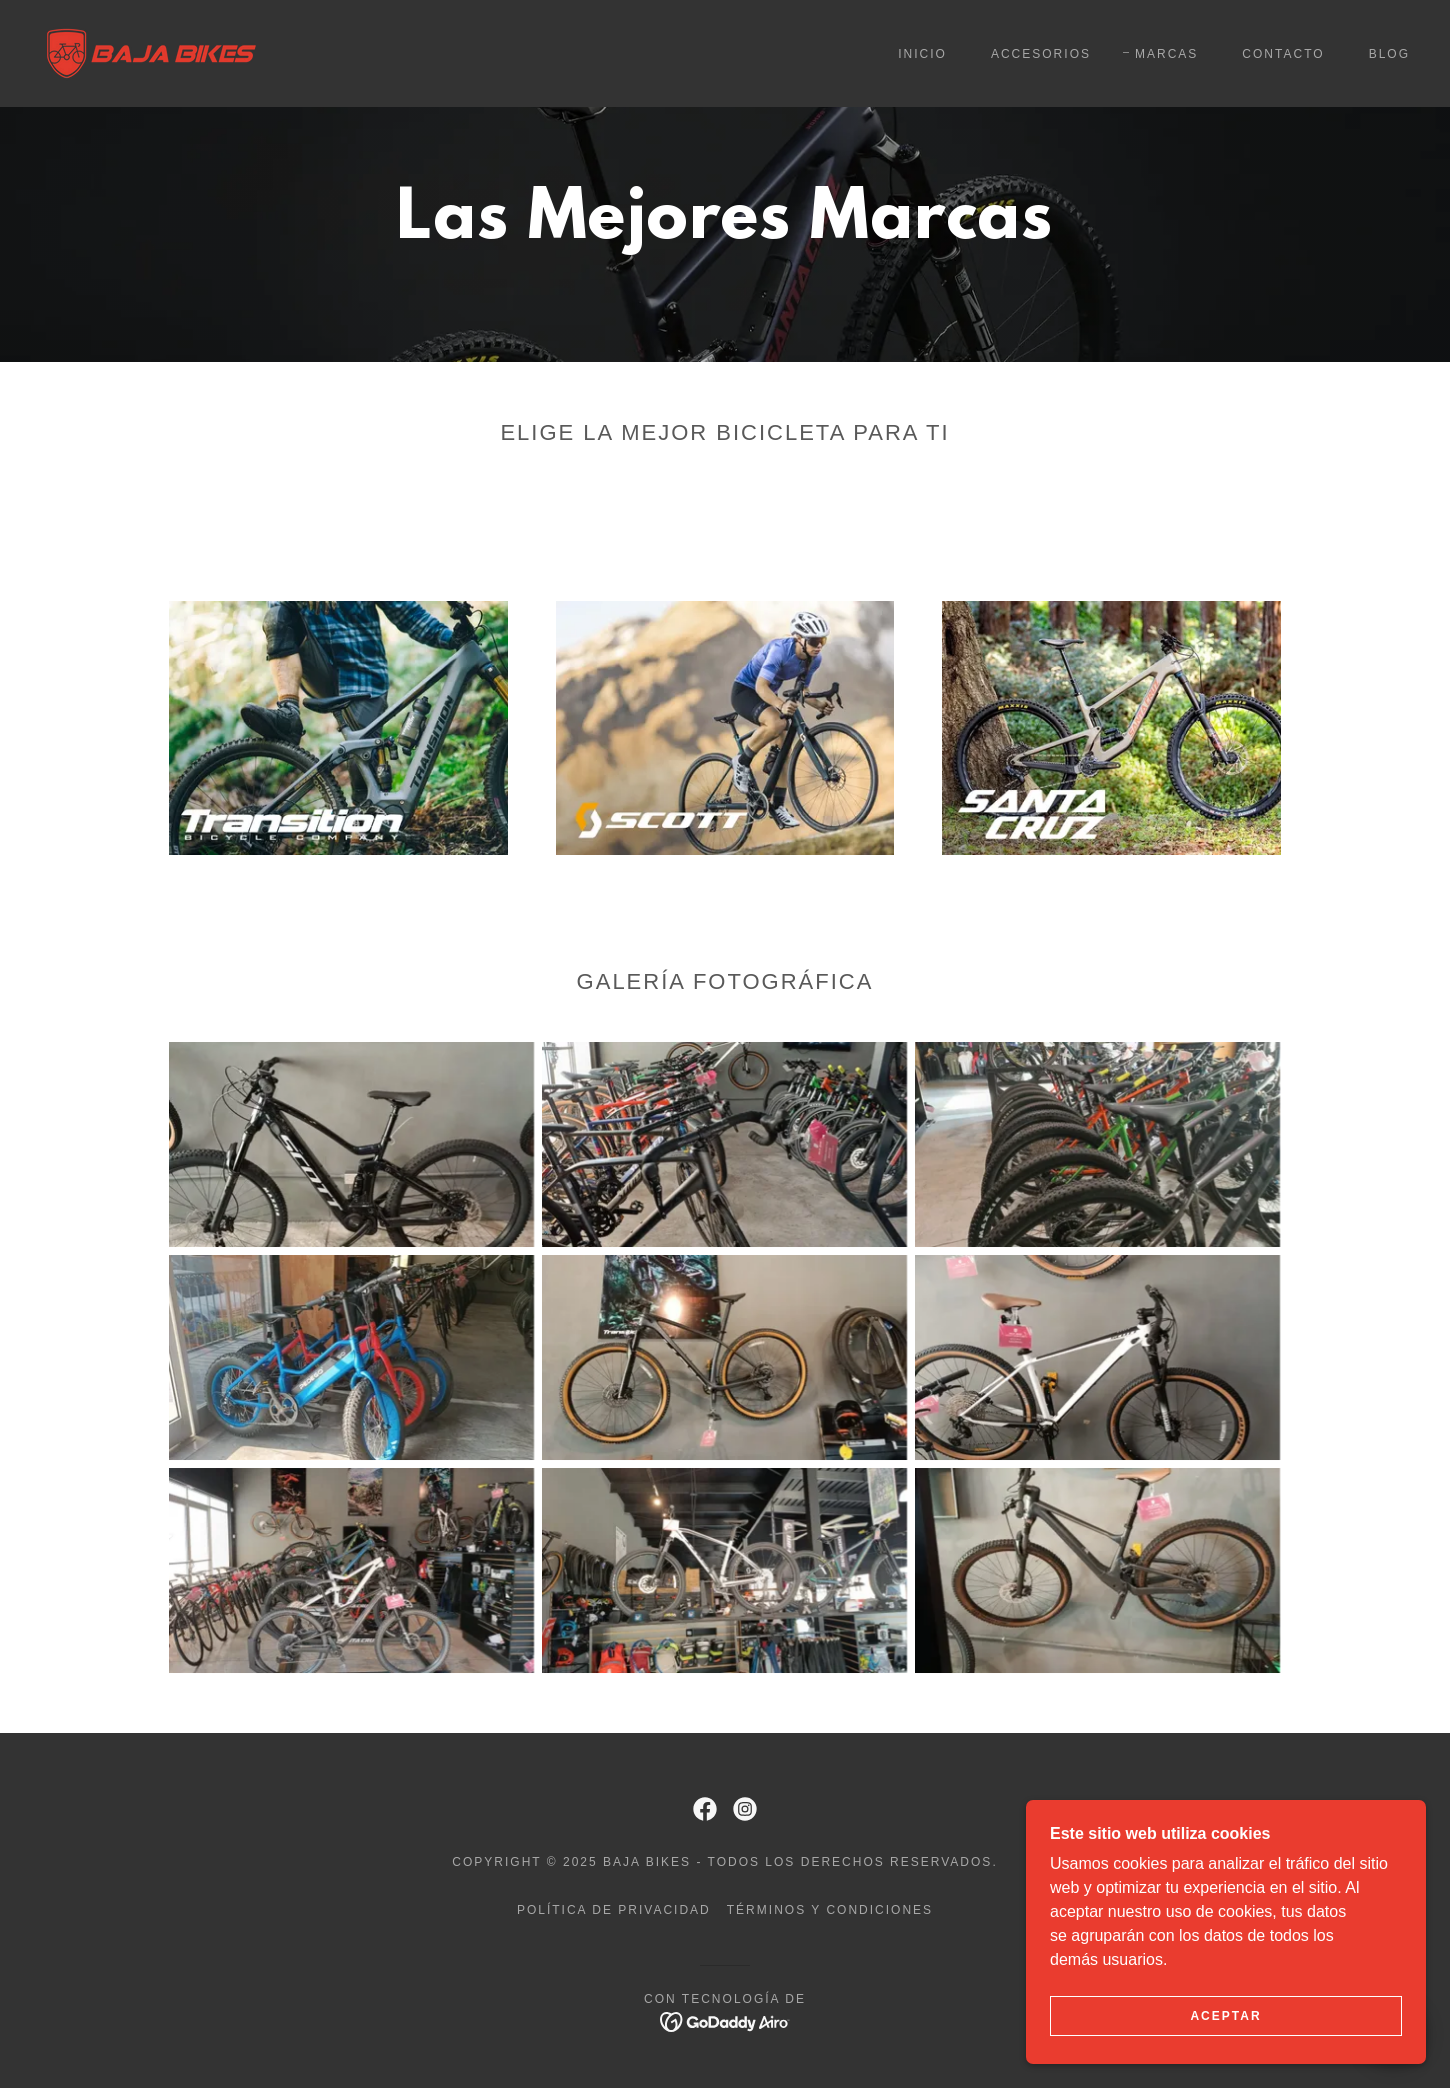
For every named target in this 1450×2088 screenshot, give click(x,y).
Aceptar (1225, 2044)
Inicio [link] (922, 54)
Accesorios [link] (1041, 54)
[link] (151, 52)
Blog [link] (1389, 54)
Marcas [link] (1166, 54)
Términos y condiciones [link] (830, 1910)
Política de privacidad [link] (614, 1910)
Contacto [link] (1283, 54)
